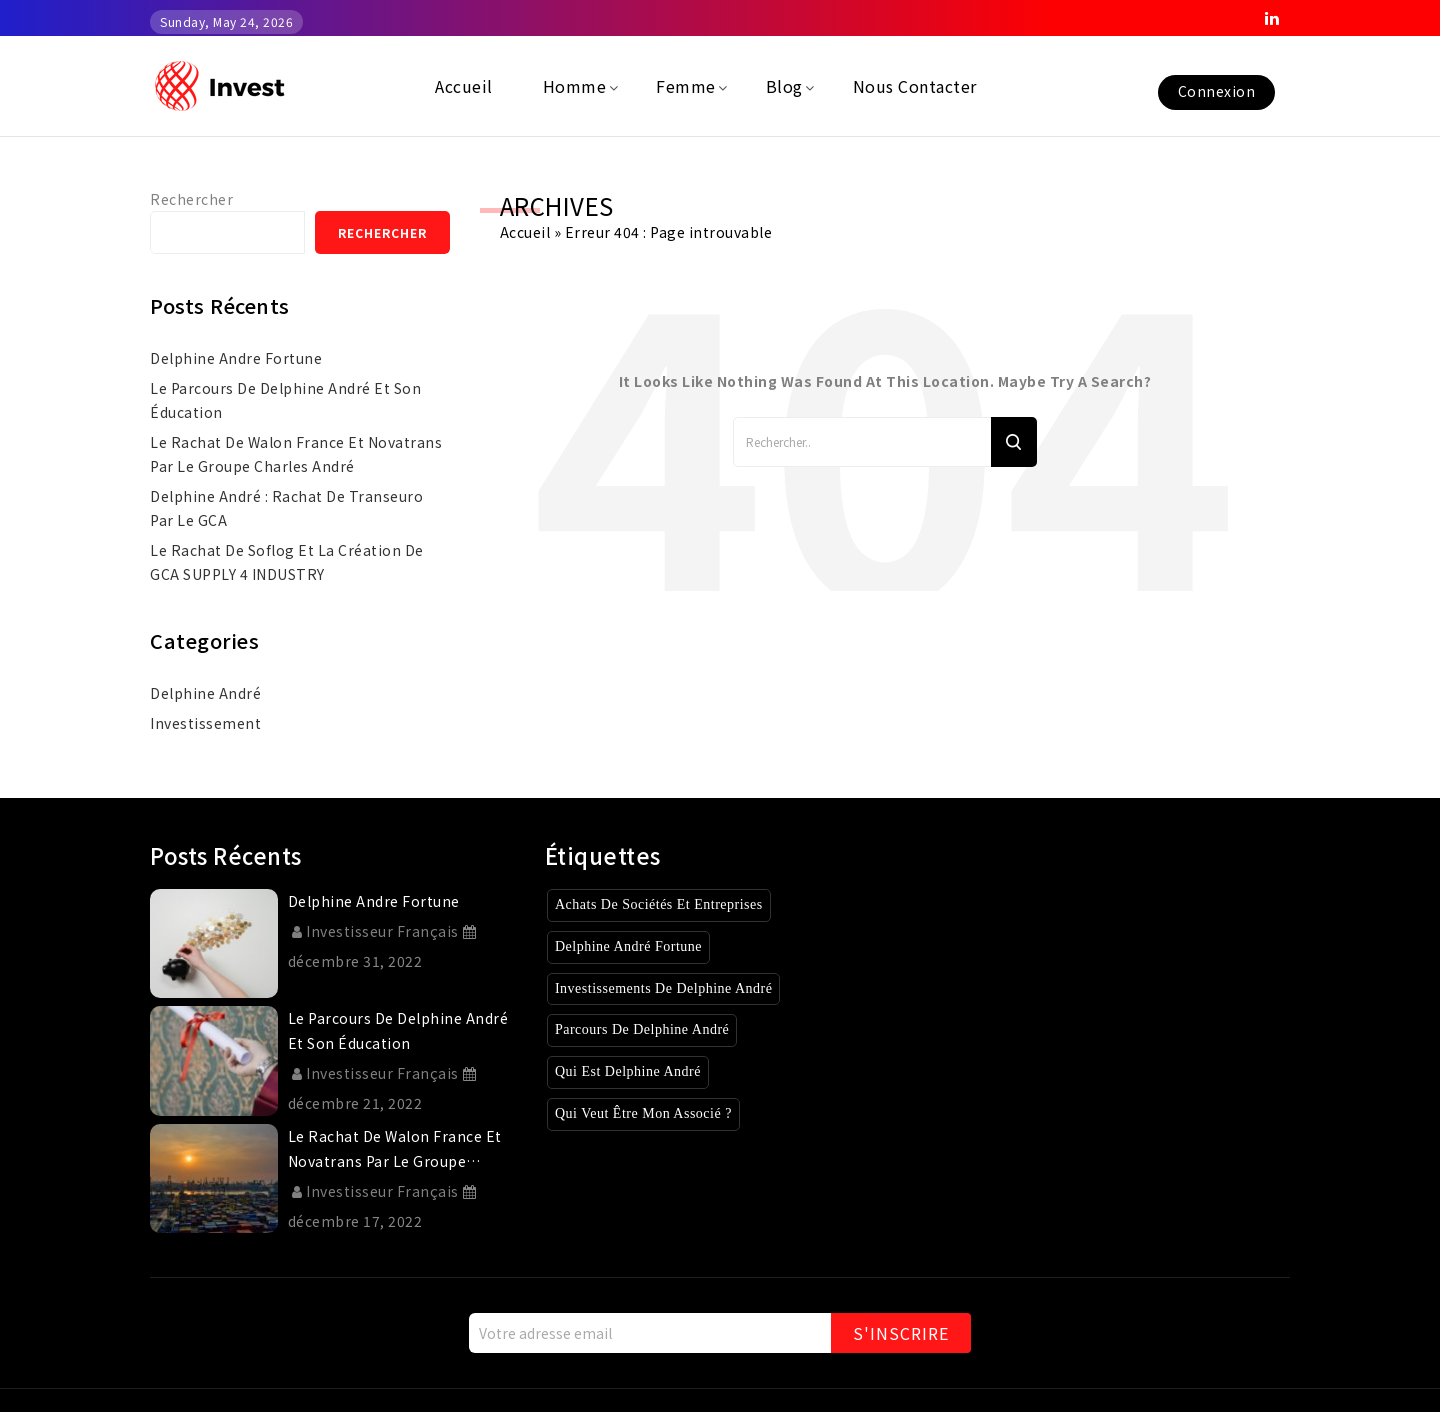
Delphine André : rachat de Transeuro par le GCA (286, 508)
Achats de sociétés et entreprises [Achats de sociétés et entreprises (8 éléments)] (673, 904)
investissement (205, 723)
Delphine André (205, 693)
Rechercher (191, 199)
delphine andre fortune (236, 358)
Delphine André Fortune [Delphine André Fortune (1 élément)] (637, 946)
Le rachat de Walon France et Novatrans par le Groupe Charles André (296, 454)
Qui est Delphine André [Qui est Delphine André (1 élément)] (635, 1071)
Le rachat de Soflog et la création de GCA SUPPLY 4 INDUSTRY (287, 562)
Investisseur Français (375, 931)
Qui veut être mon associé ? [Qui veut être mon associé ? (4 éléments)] (653, 1113)
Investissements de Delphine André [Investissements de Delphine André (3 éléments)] (679, 988)
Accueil (525, 232)
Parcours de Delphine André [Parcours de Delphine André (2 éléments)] (653, 1029)
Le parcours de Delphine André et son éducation (285, 400)
